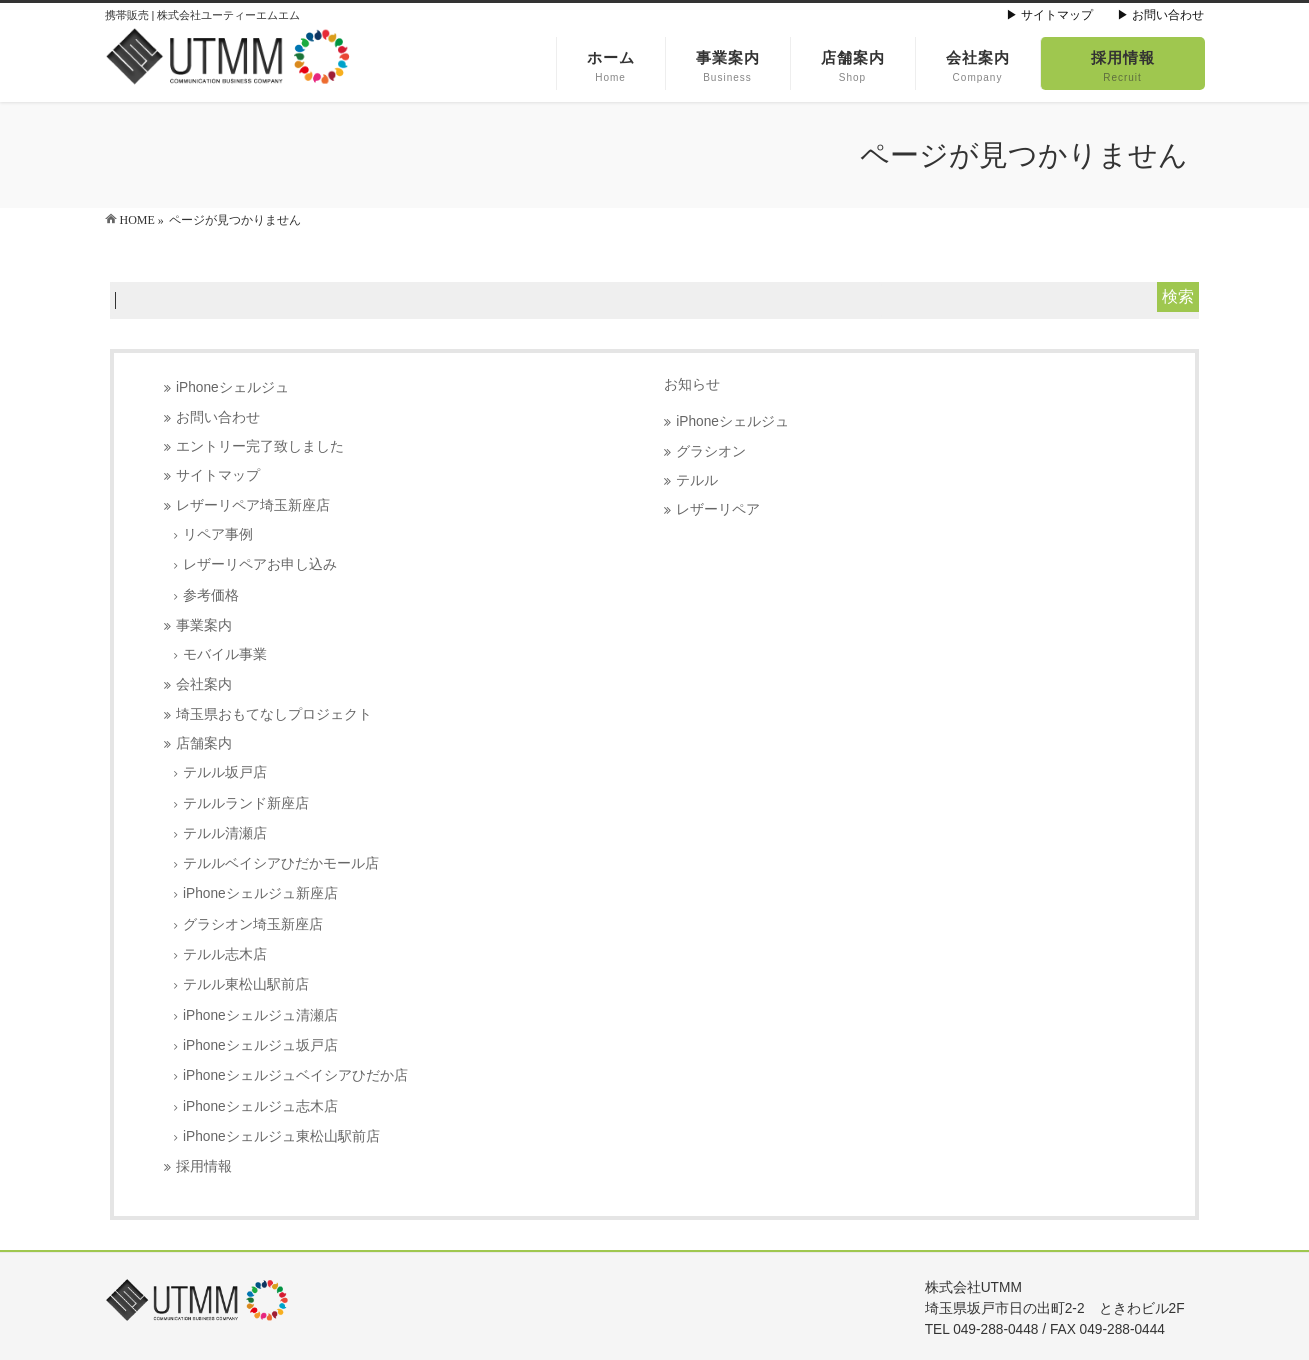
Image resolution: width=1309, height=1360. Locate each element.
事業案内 (204, 625)
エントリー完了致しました (260, 446)
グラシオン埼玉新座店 (253, 924)
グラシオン (711, 451)
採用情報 (204, 1166)
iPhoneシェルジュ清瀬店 (260, 1015)
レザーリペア (718, 509)
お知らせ (692, 384)
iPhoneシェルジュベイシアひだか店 (295, 1075)
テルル (697, 480)
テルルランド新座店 (246, 803)
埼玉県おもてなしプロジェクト (274, 714)
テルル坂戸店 (225, 772)
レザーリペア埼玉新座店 (253, 505)
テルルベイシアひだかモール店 (281, 863)
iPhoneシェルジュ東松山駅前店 (281, 1136)
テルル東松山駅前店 (246, 984)
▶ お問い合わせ (1160, 15)
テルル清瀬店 (225, 833)
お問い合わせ (218, 417)
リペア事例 (218, 534)
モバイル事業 (225, 654)
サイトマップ (218, 475)
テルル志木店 (225, 954)
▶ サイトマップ (1049, 15)
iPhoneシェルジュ (232, 387)
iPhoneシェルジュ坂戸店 (260, 1045)
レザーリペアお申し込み (260, 564)
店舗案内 (204, 743)
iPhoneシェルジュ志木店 (260, 1106)
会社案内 (204, 684)
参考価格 (211, 595)
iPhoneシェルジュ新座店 (260, 893)
